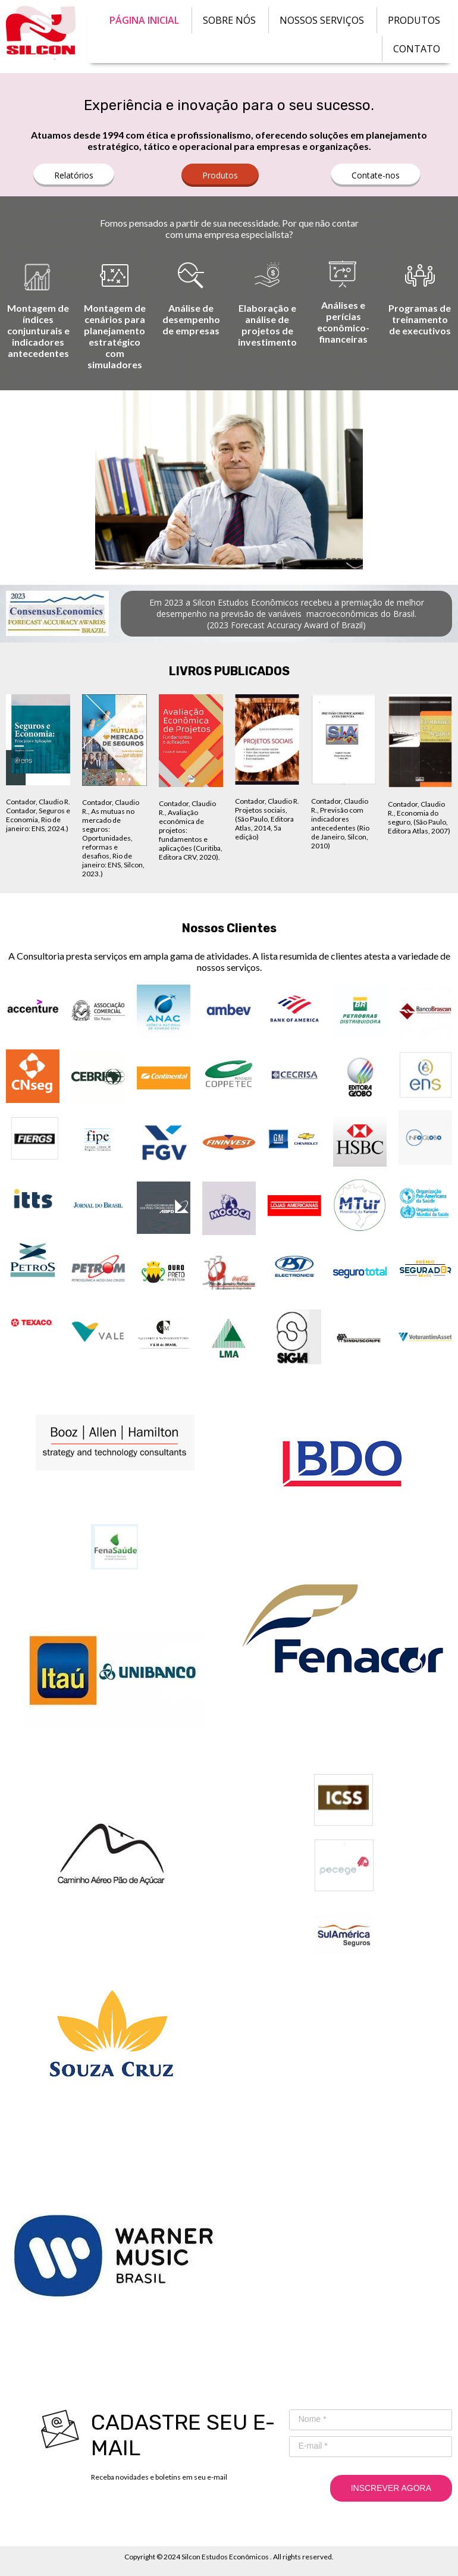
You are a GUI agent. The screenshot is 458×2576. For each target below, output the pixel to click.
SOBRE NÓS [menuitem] (229, 20)
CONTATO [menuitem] (416, 48)
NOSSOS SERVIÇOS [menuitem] (322, 20)
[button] (73, 175)
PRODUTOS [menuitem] (414, 20)
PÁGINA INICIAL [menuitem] (144, 20)
